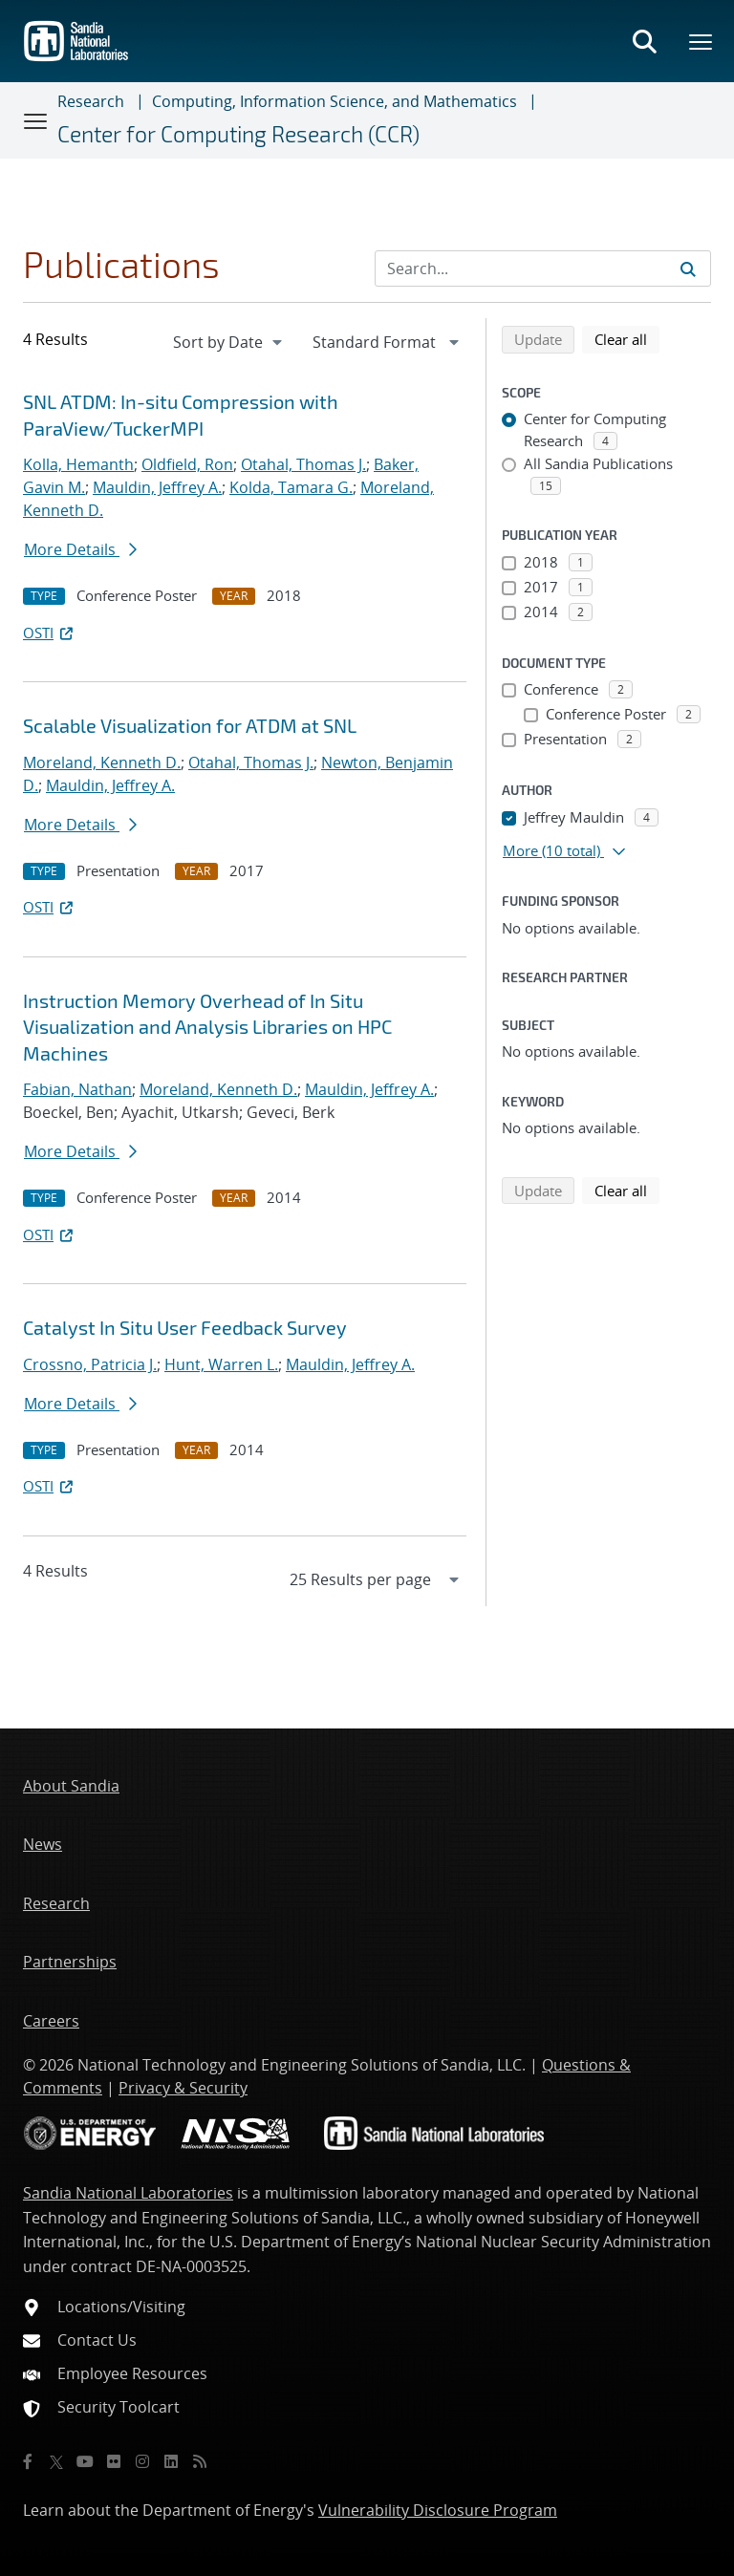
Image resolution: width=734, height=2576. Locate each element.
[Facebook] (27, 2461)
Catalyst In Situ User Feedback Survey (185, 1327)
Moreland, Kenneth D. (102, 762)
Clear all (626, 338)
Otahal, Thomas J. (303, 464)
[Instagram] (142, 2461)
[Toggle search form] (644, 41)
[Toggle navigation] (36, 120)
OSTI (49, 632)
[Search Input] (543, 268)
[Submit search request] (688, 268)
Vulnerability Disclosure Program (437, 2510)
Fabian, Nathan (77, 1089)
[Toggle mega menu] (701, 41)
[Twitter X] (56, 2461)
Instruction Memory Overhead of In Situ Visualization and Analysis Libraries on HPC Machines (207, 1026)
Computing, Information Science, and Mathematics (334, 101)
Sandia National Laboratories (128, 2192)
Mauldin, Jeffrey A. (157, 487)
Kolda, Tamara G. (291, 487)
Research (90, 101)
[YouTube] (85, 2461)
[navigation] (229, 342)
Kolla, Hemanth (78, 464)
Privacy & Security (183, 2087)
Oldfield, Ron (187, 464)
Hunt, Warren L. (221, 1364)
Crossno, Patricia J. (90, 1364)
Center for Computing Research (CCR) (238, 133)
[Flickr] (113, 2461)
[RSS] (199, 2461)
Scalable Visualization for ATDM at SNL (189, 725)
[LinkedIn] (171, 2461)
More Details (80, 549)
